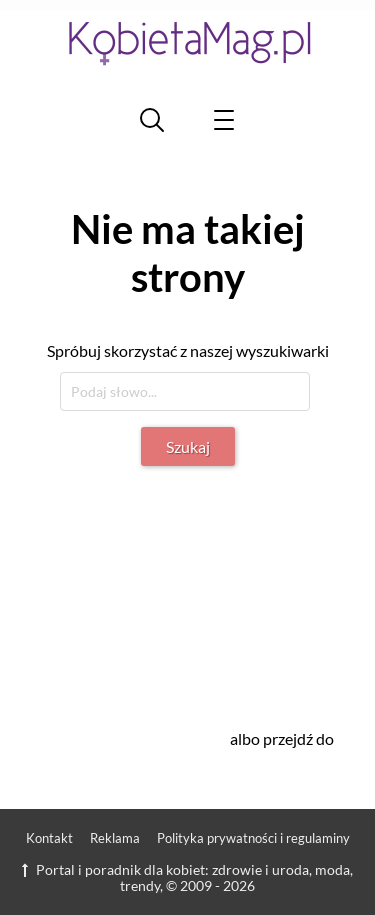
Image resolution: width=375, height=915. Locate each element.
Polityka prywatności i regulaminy (253, 838)
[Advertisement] (208, 586)
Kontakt (49, 838)
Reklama (115, 838)
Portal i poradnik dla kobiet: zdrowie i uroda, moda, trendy (187, 878)
